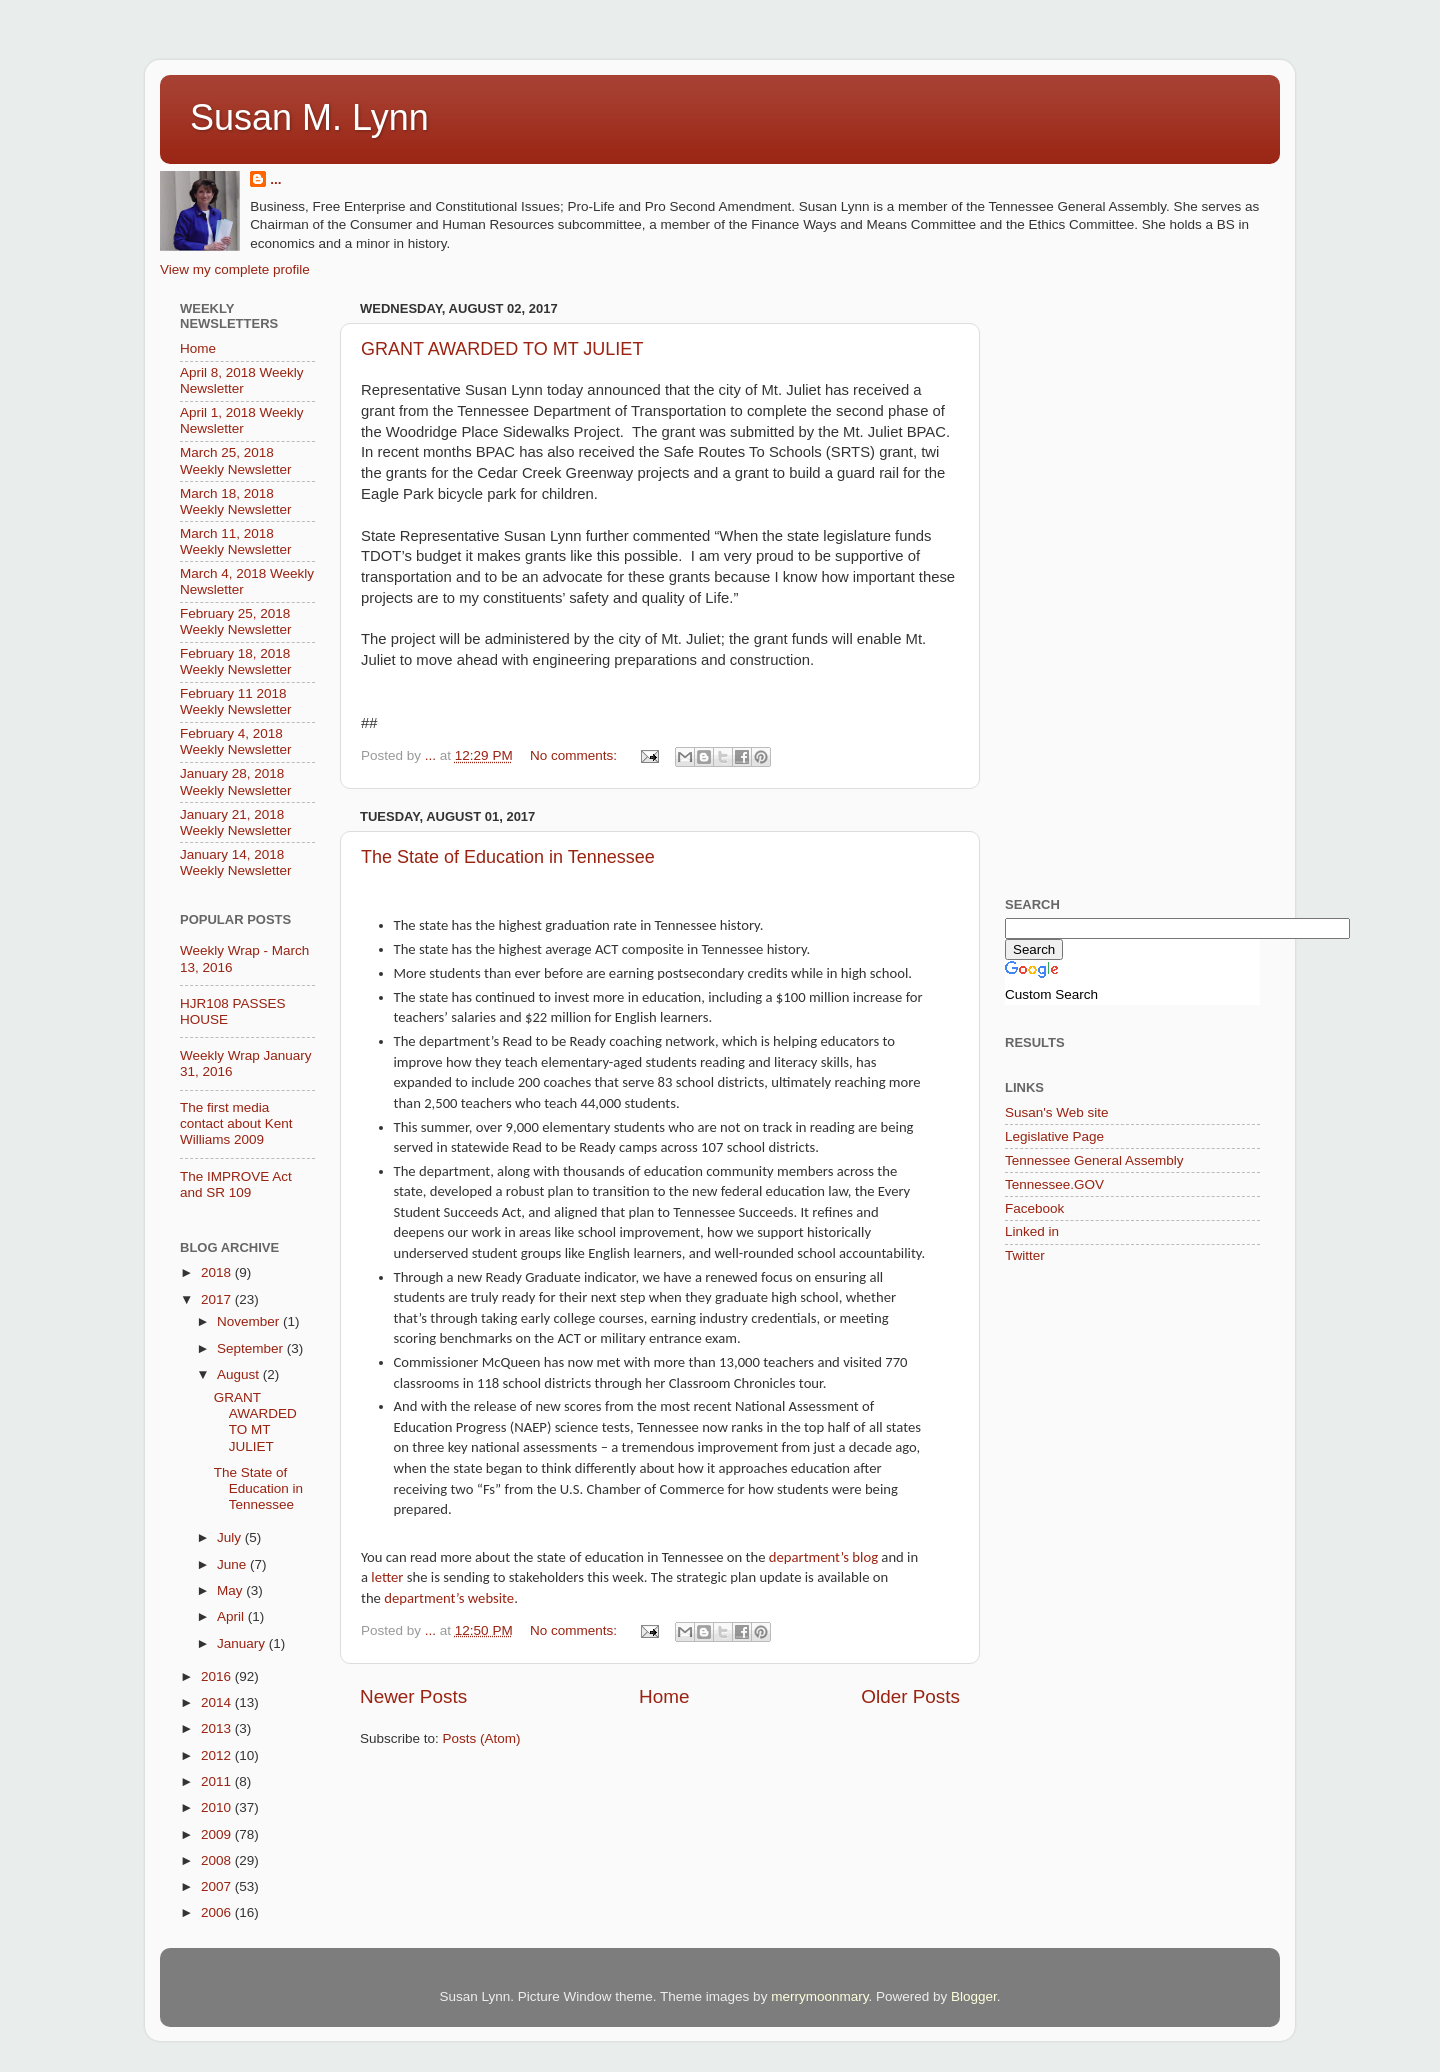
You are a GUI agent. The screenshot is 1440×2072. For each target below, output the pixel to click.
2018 (218, 1272)
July (231, 1537)
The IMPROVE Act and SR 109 (236, 1184)
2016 (218, 1676)
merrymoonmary (819, 1996)
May (231, 1590)
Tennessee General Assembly (1094, 1160)
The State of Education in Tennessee (508, 857)
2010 (218, 1807)
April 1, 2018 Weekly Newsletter (242, 420)
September (252, 1348)
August (240, 1374)
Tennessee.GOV (1054, 1184)
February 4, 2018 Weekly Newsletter (236, 741)
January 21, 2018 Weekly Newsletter (236, 822)
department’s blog (823, 1557)
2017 (218, 1299)
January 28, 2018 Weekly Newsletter (236, 781)
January (243, 1643)
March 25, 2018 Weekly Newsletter (236, 460)
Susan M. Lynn (309, 117)
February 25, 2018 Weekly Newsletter (236, 621)
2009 (218, 1834)
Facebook (1034, 1208)
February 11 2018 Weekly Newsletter (236, 701)
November (250, 1321)
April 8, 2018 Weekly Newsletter (242, 380)
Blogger (974, 1996)
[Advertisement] (1155, 420)
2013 (218, 1728)
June (233, 1564)
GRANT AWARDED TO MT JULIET (502, 349)
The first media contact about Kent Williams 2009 (236, 1123)
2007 (218, 1886)
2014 (218, 1702)
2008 (218, 1860)
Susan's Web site (1057, 1112)
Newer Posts (413, 1696)
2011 (218, 1781)
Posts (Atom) (482, 1738)
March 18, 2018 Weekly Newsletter (236, 501)
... (275, 179)
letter (387, 1577)
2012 (218, 1755)
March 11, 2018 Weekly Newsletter (236, 541)
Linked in (1032, 1231)
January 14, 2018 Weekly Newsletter (236, 862)
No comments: (575, 755)
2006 (218, 1912)
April (232, 1616)
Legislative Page (1054, 1136)
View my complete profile (235, 269)
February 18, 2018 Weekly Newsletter (236, 661)
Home (664, 1696)
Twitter (1025, 1255)
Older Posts (910, 1696)
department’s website (449, 1598)
